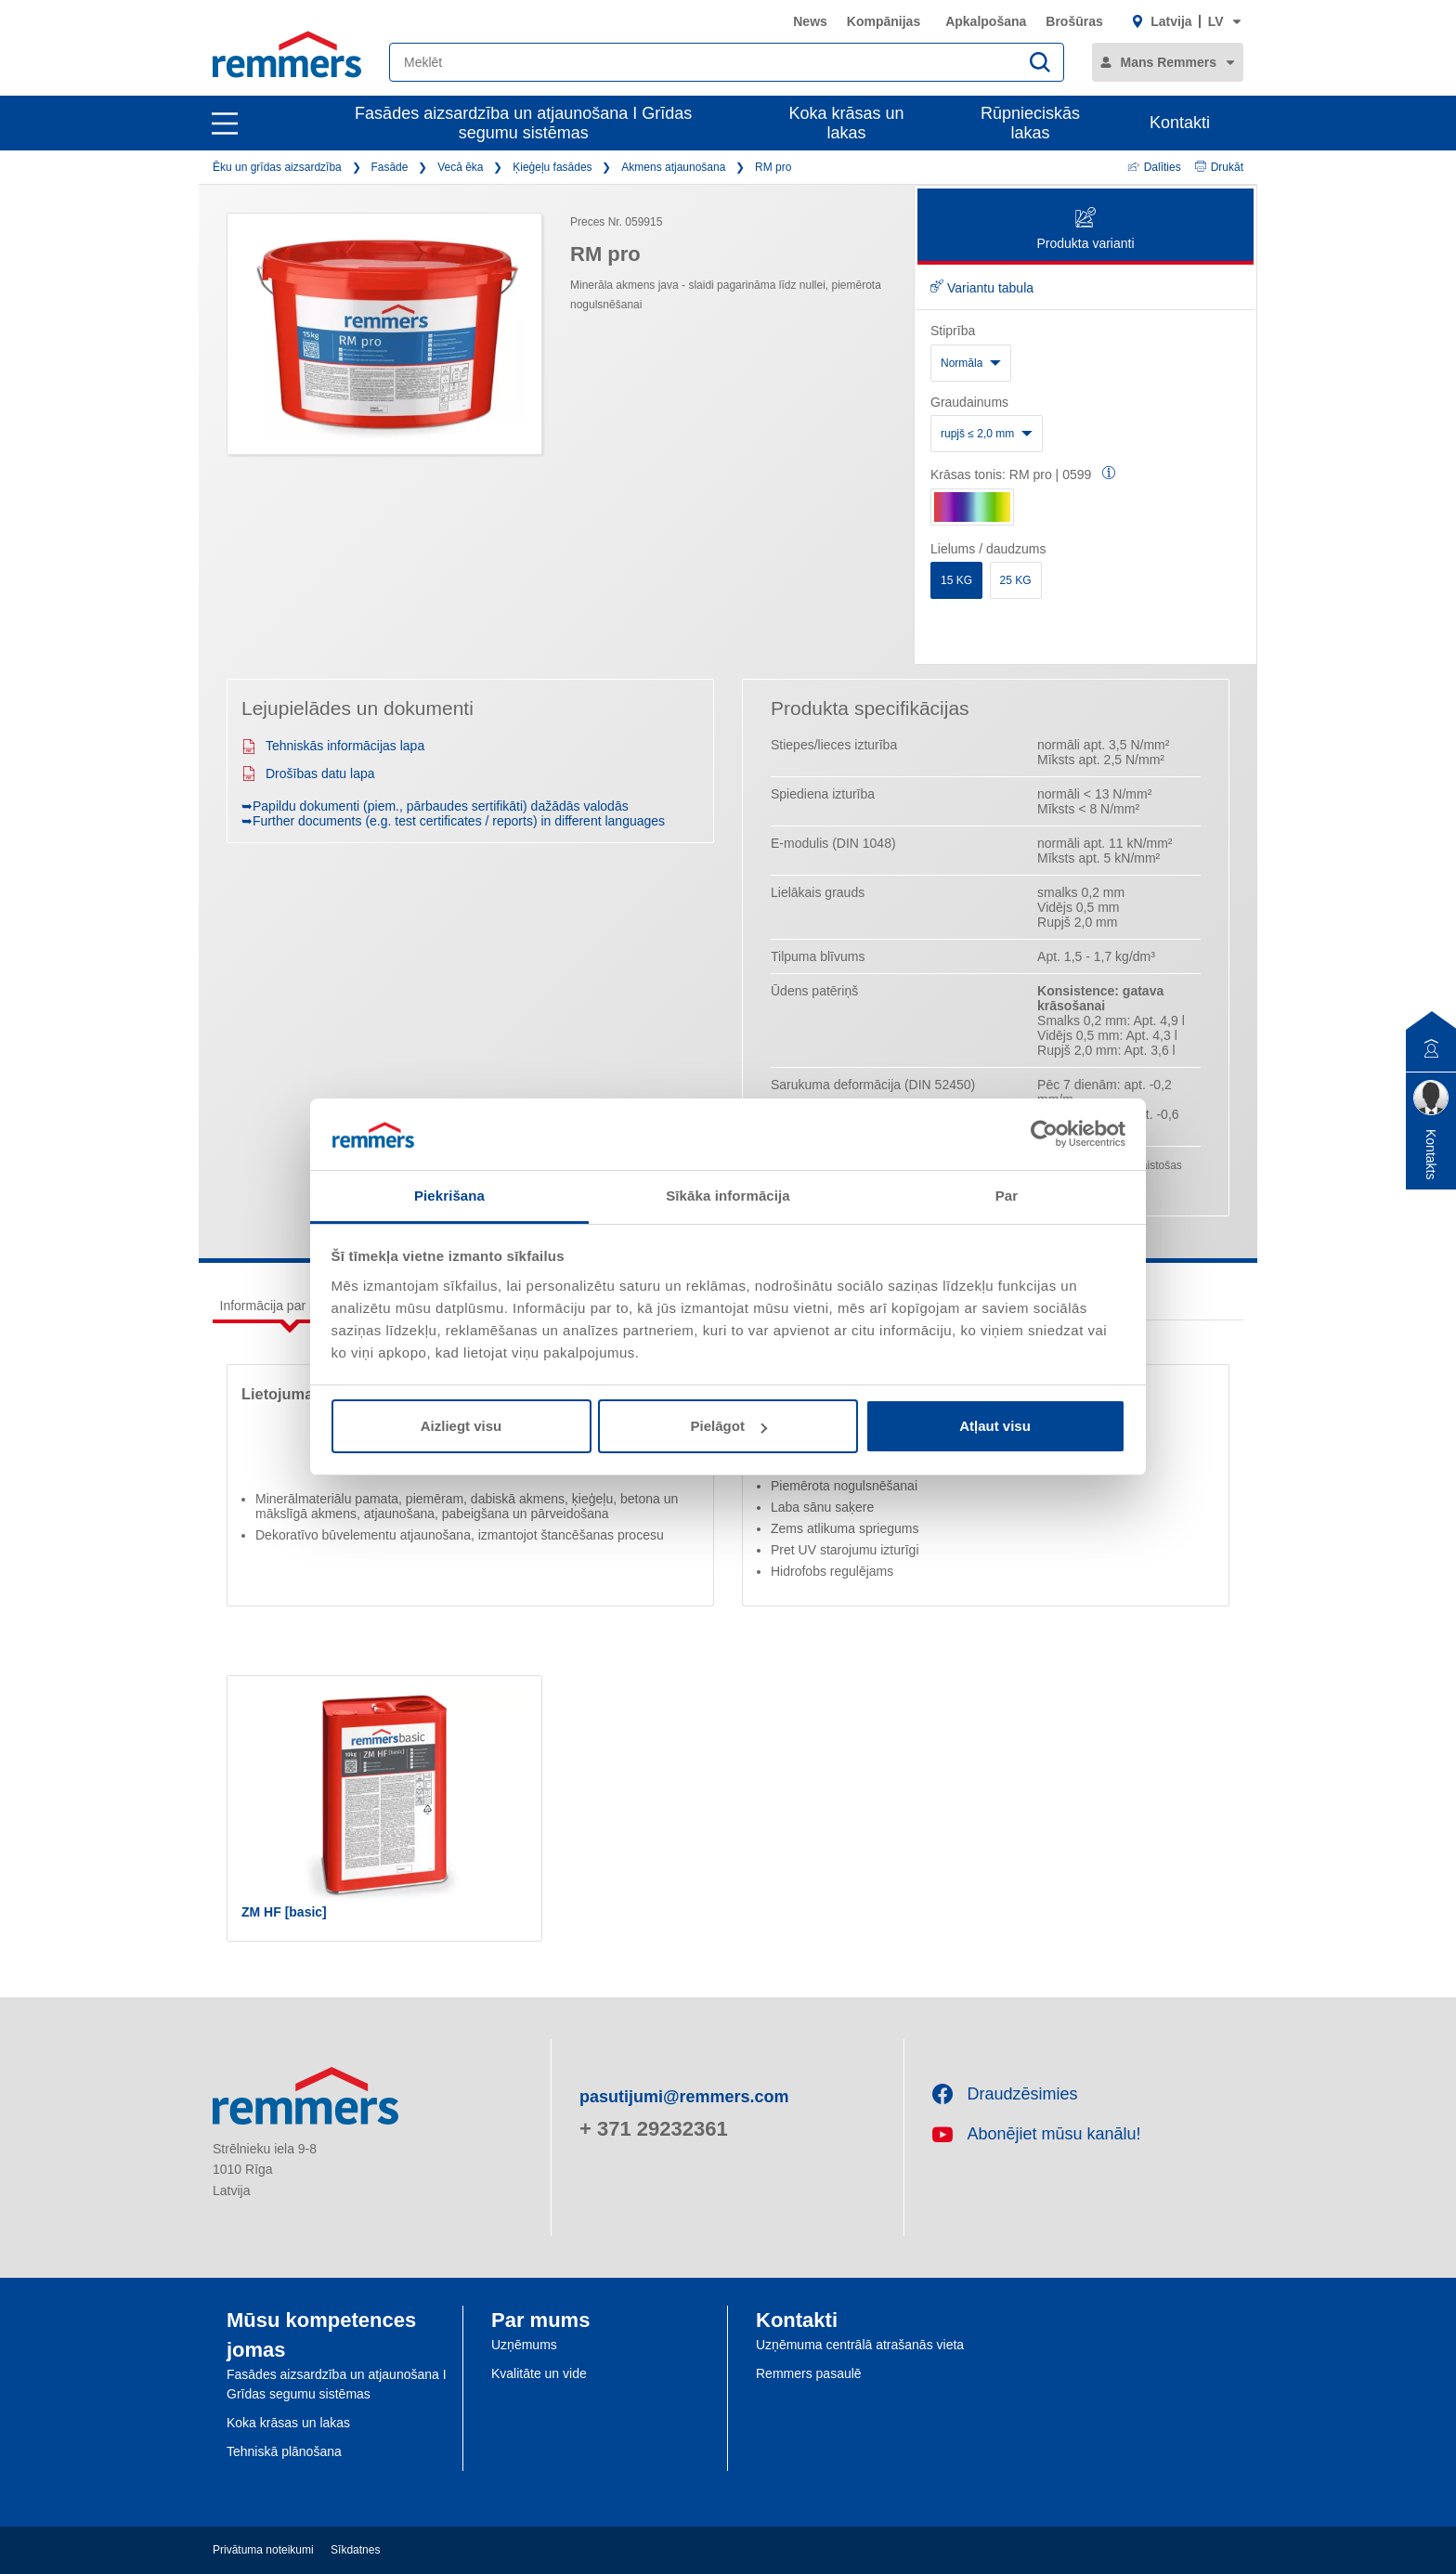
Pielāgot (729, 1426)
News (810, 21)
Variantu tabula (982, 287)
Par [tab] (1007, 1195)
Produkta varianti (1085, 230)
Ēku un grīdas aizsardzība (277, 167)
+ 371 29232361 (653, 2128)
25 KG (1016, 580)
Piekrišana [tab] (449, 1195)
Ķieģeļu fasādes (552, 167)
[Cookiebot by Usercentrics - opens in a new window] (1044, 1134)
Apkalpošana (985, 21)
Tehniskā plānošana (284, 2451)
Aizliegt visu (461, 1426)
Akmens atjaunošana (673, 167)
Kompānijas (883, 21)
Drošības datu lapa (308, 773)
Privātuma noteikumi (263, 2549)
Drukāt (1219, 167)
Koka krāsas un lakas (846, 123)
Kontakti (1180, 122)
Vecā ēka (460, 167)
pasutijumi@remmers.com (684, 2096)
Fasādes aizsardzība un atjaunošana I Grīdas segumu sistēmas (523, 123)
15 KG (956, 580)
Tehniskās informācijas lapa (332, 745)
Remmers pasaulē (809, 2373)
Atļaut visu (995, 1426)
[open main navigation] (224, 123)
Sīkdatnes (355, 2549)
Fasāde (389, 167)
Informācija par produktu (290, 1305)
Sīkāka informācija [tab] (728, 1195)
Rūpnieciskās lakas (1030, 123)
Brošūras (1074, 21)
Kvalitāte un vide (539, 2373)
